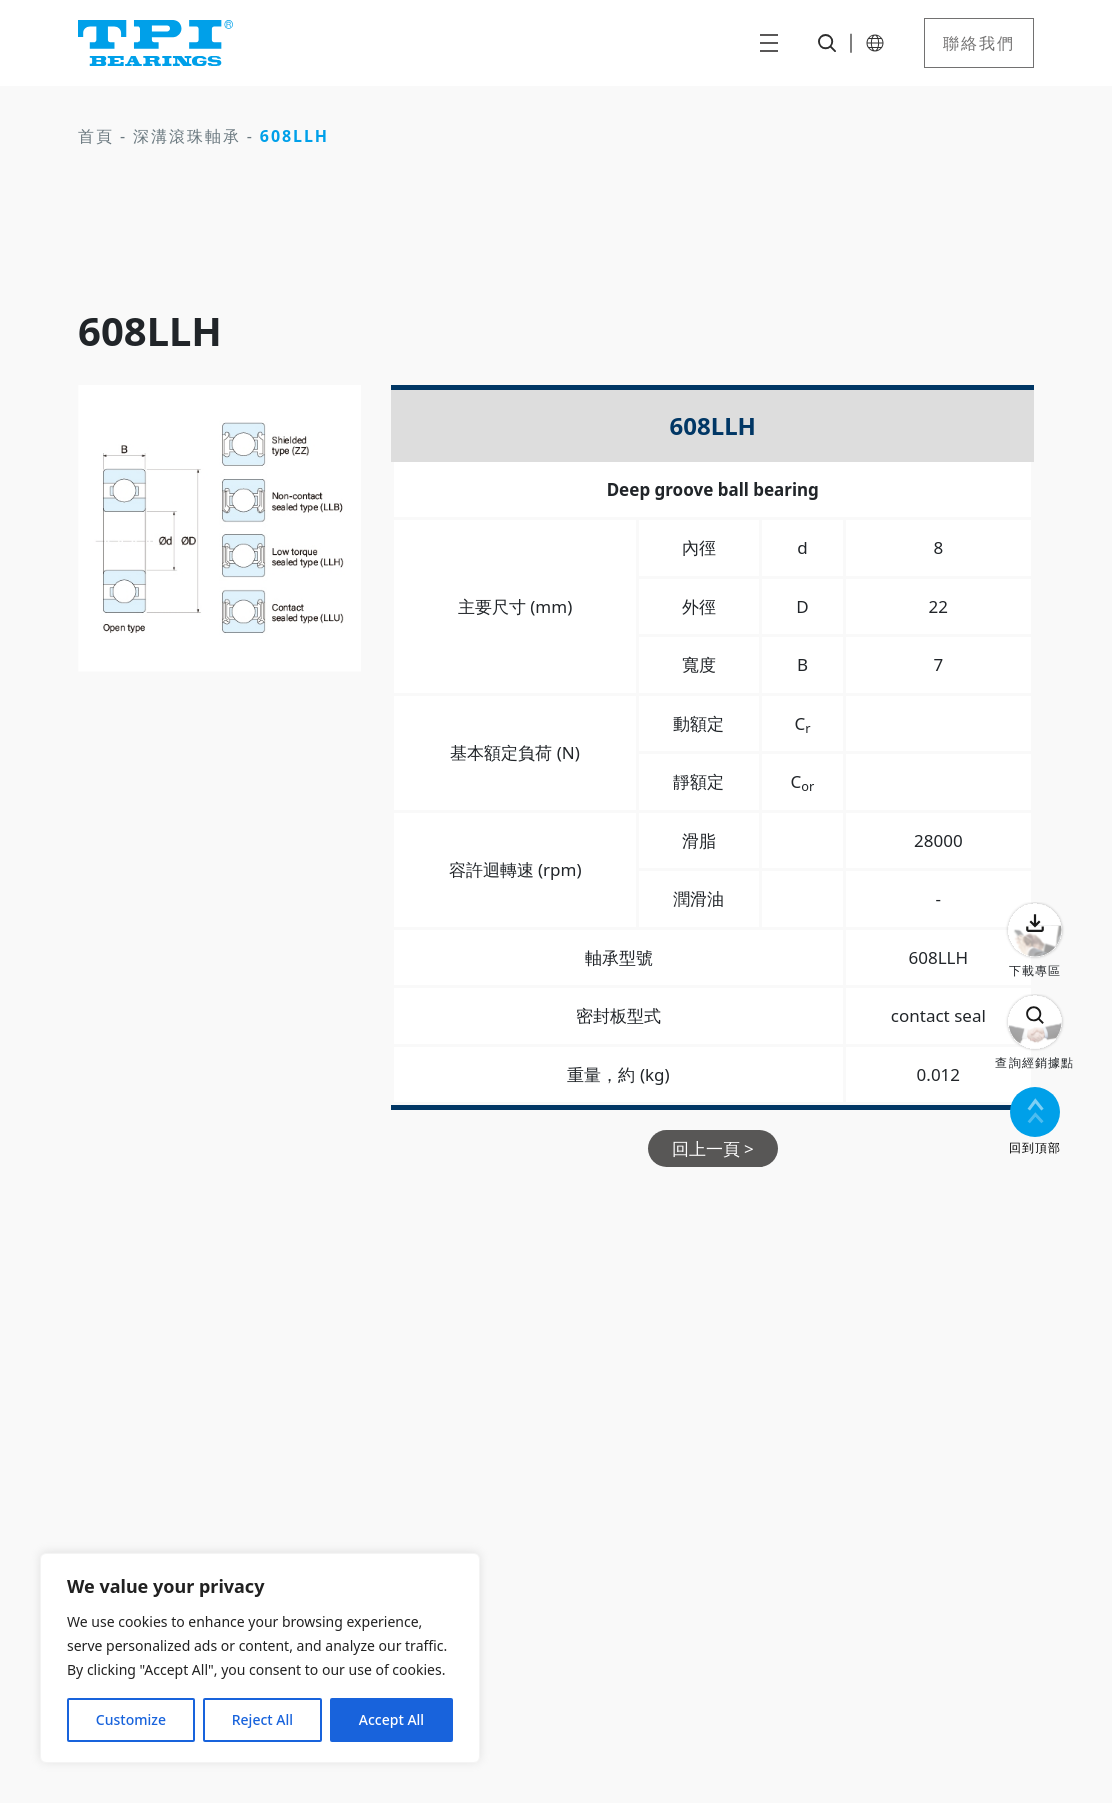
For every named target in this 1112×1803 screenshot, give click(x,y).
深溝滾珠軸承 (187, 136)
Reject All (262, 1719)
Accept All (391, 1719)
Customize (131, 1719)
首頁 (96, 136)
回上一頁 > (713, 1148)
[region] (260, 1658)
